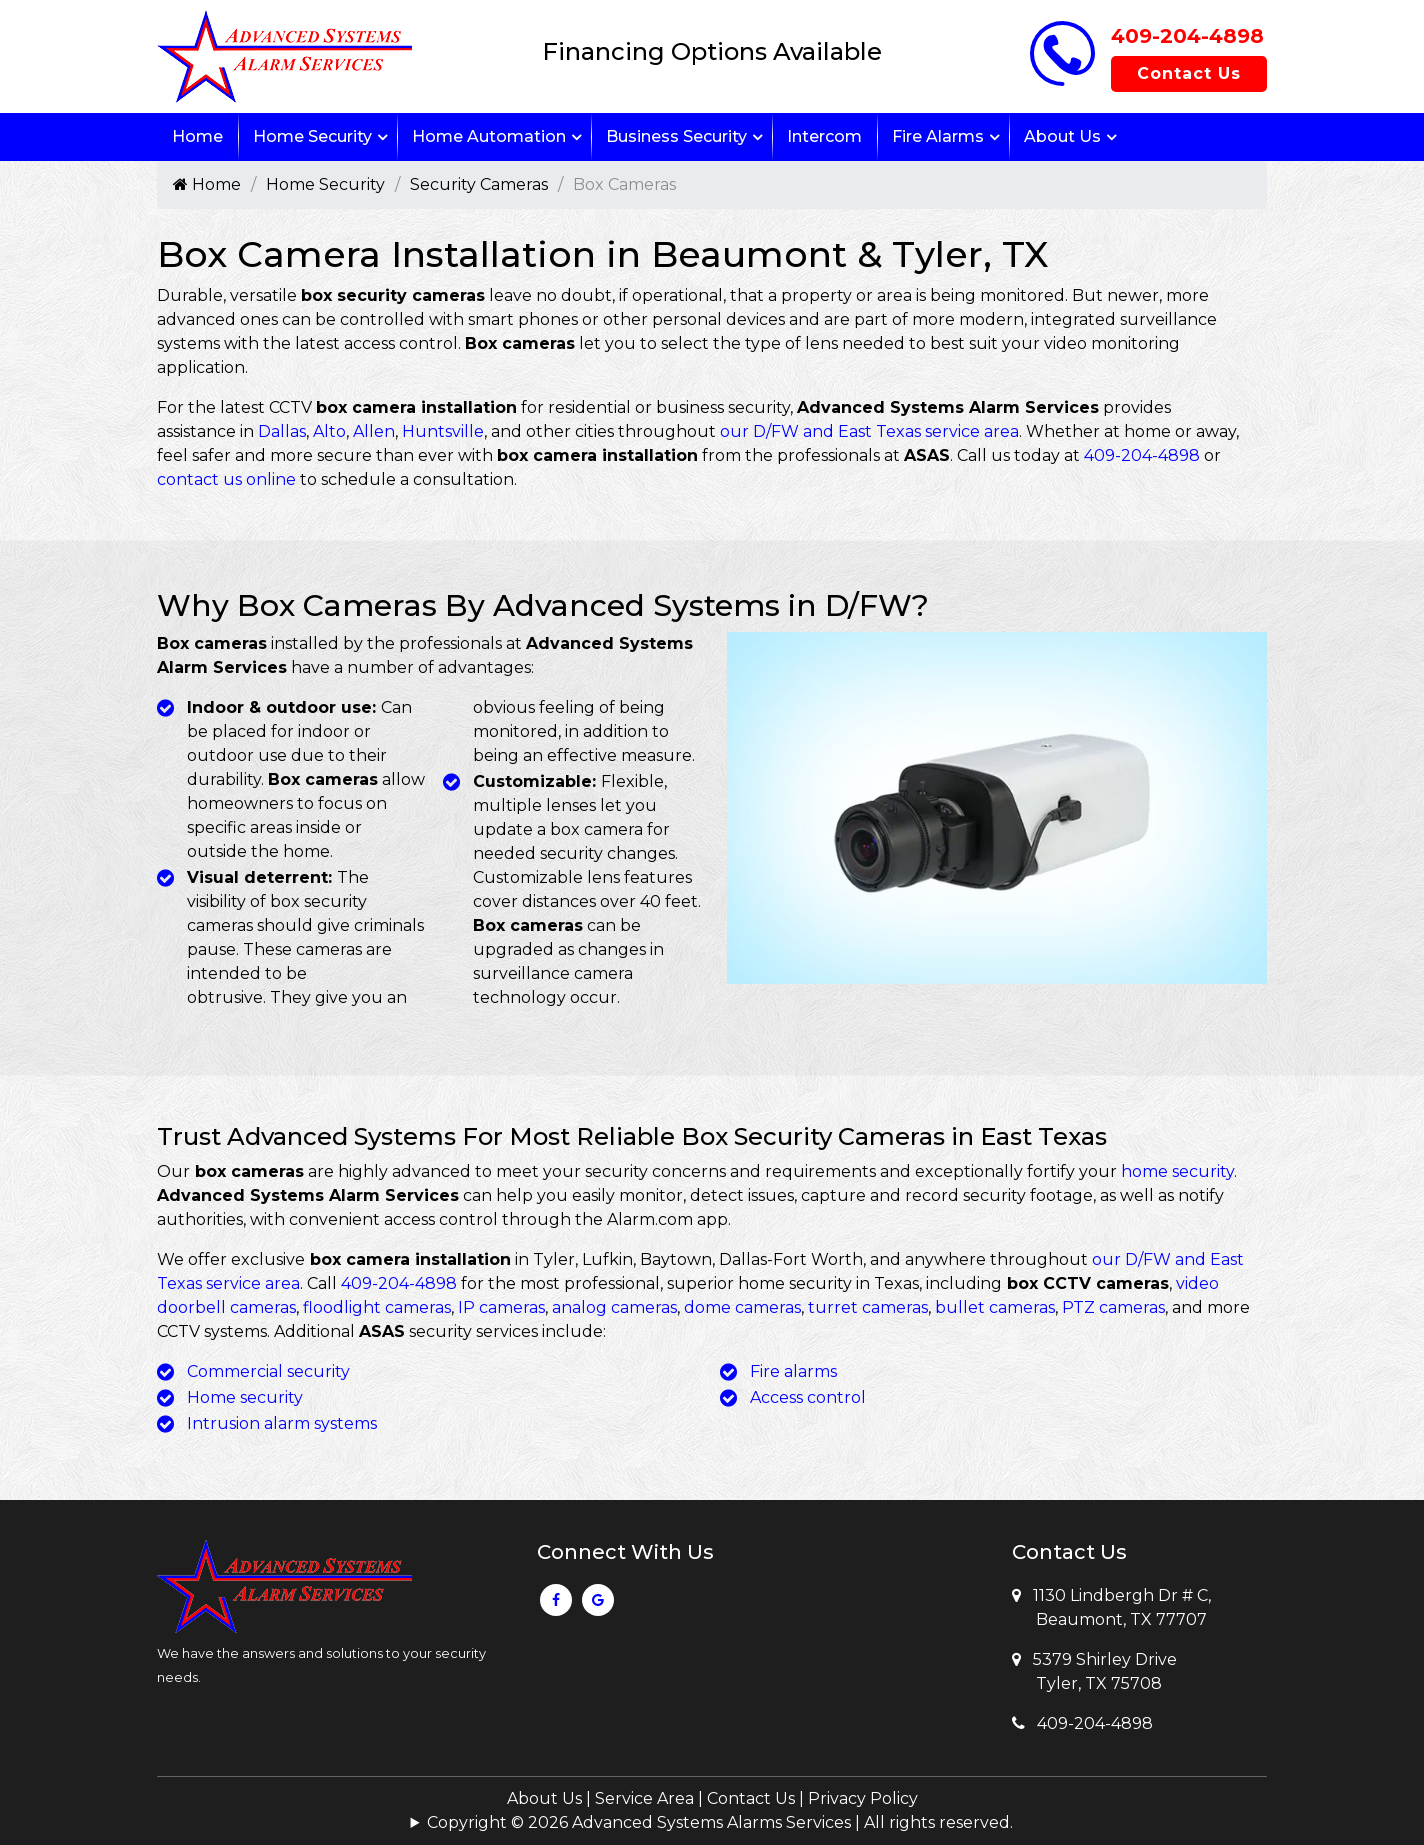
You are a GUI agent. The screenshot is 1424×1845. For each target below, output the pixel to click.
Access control (808, 1397)
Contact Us (1189, 73)
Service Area (644, 1798)
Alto (329, 431)
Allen (374, 431)
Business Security (676, 136)
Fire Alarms (938, 136)
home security (1177, 1171)
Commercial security (268, 1371)
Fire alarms (793, 1371)
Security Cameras (479, 184)
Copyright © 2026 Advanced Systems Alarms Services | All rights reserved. (720, 1822)
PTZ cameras (1113, 1307)
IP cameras (501, 1307)
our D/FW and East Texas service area (869, 431)
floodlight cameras (377, 1307)
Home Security (312, 136)
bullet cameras (995, 1307)
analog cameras (614, 1307)
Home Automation (489, 136)
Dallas (282, 431)
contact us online (226, 479)
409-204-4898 (1187, 36)
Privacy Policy (863, 1798)
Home (197, 136)
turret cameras (868, 1307)
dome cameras (742, 1307)
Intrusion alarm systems (282, 1423)
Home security (245, 1397)
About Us (1062, 136)
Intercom (824, 136)
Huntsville (443, 431)
